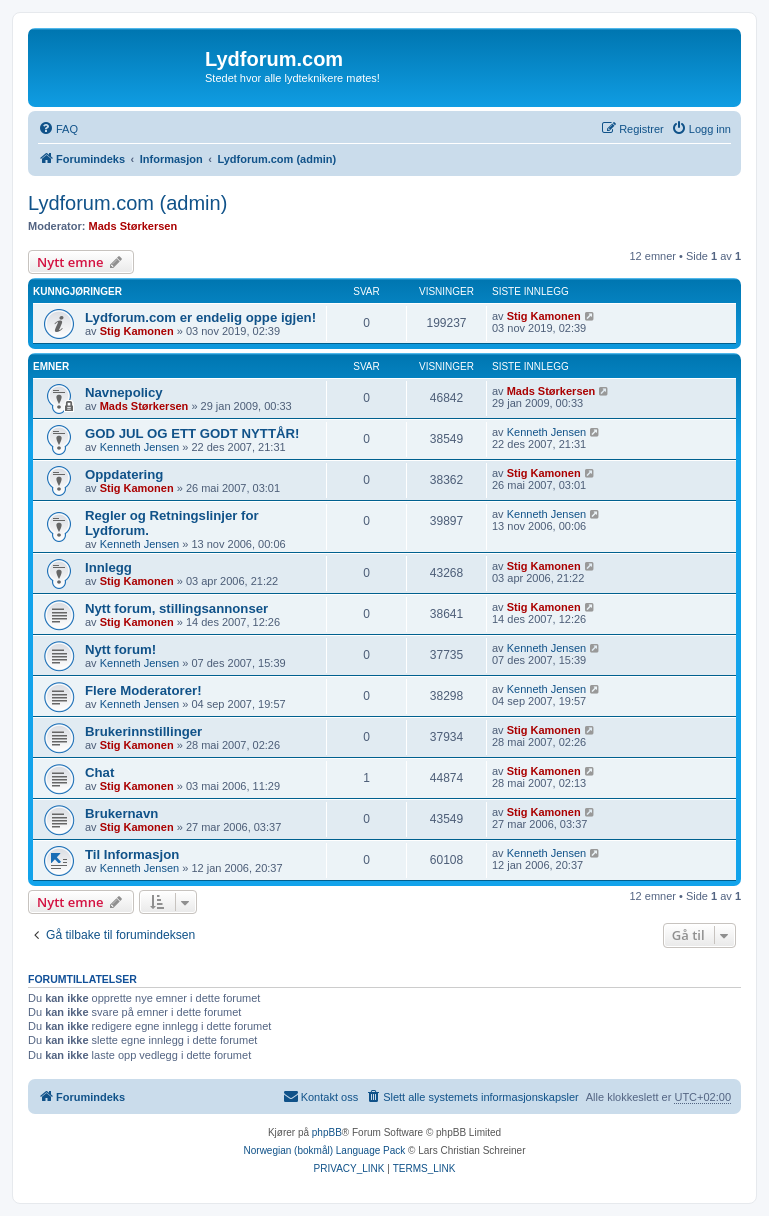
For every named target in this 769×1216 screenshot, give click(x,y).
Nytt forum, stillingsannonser (176, 608)
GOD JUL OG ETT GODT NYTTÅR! (192, 433)
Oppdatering (124, 474)
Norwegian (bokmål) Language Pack (325, 1150)
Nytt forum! (120, 649)
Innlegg (108, 567)
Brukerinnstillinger (143, 731)
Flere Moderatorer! (143, 690)
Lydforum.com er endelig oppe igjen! (200, 317)
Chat (99, 772)
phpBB (327, 1132)
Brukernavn (121, 813)
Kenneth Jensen (140, 447)
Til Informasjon (132, 854)
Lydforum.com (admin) (127, 203)
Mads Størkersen (133, 226)
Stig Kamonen (137, 331)
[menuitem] (58, 129)
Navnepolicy (124, 392)
